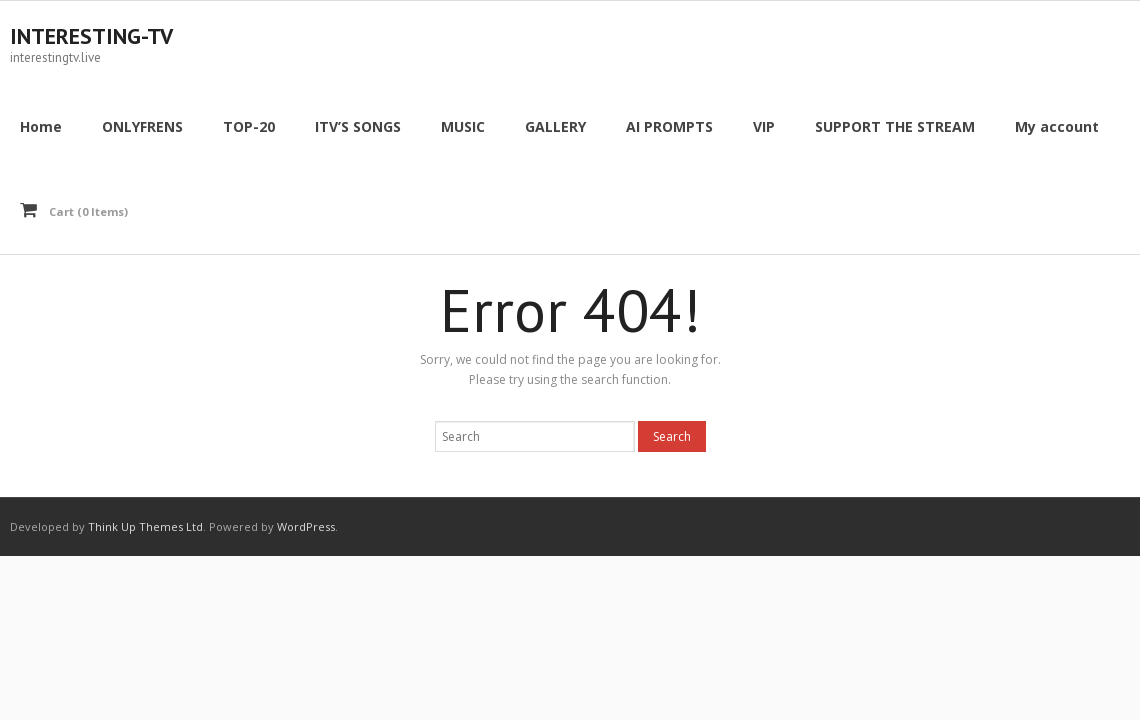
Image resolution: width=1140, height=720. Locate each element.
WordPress (306, 526)
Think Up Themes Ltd (145, 526)
